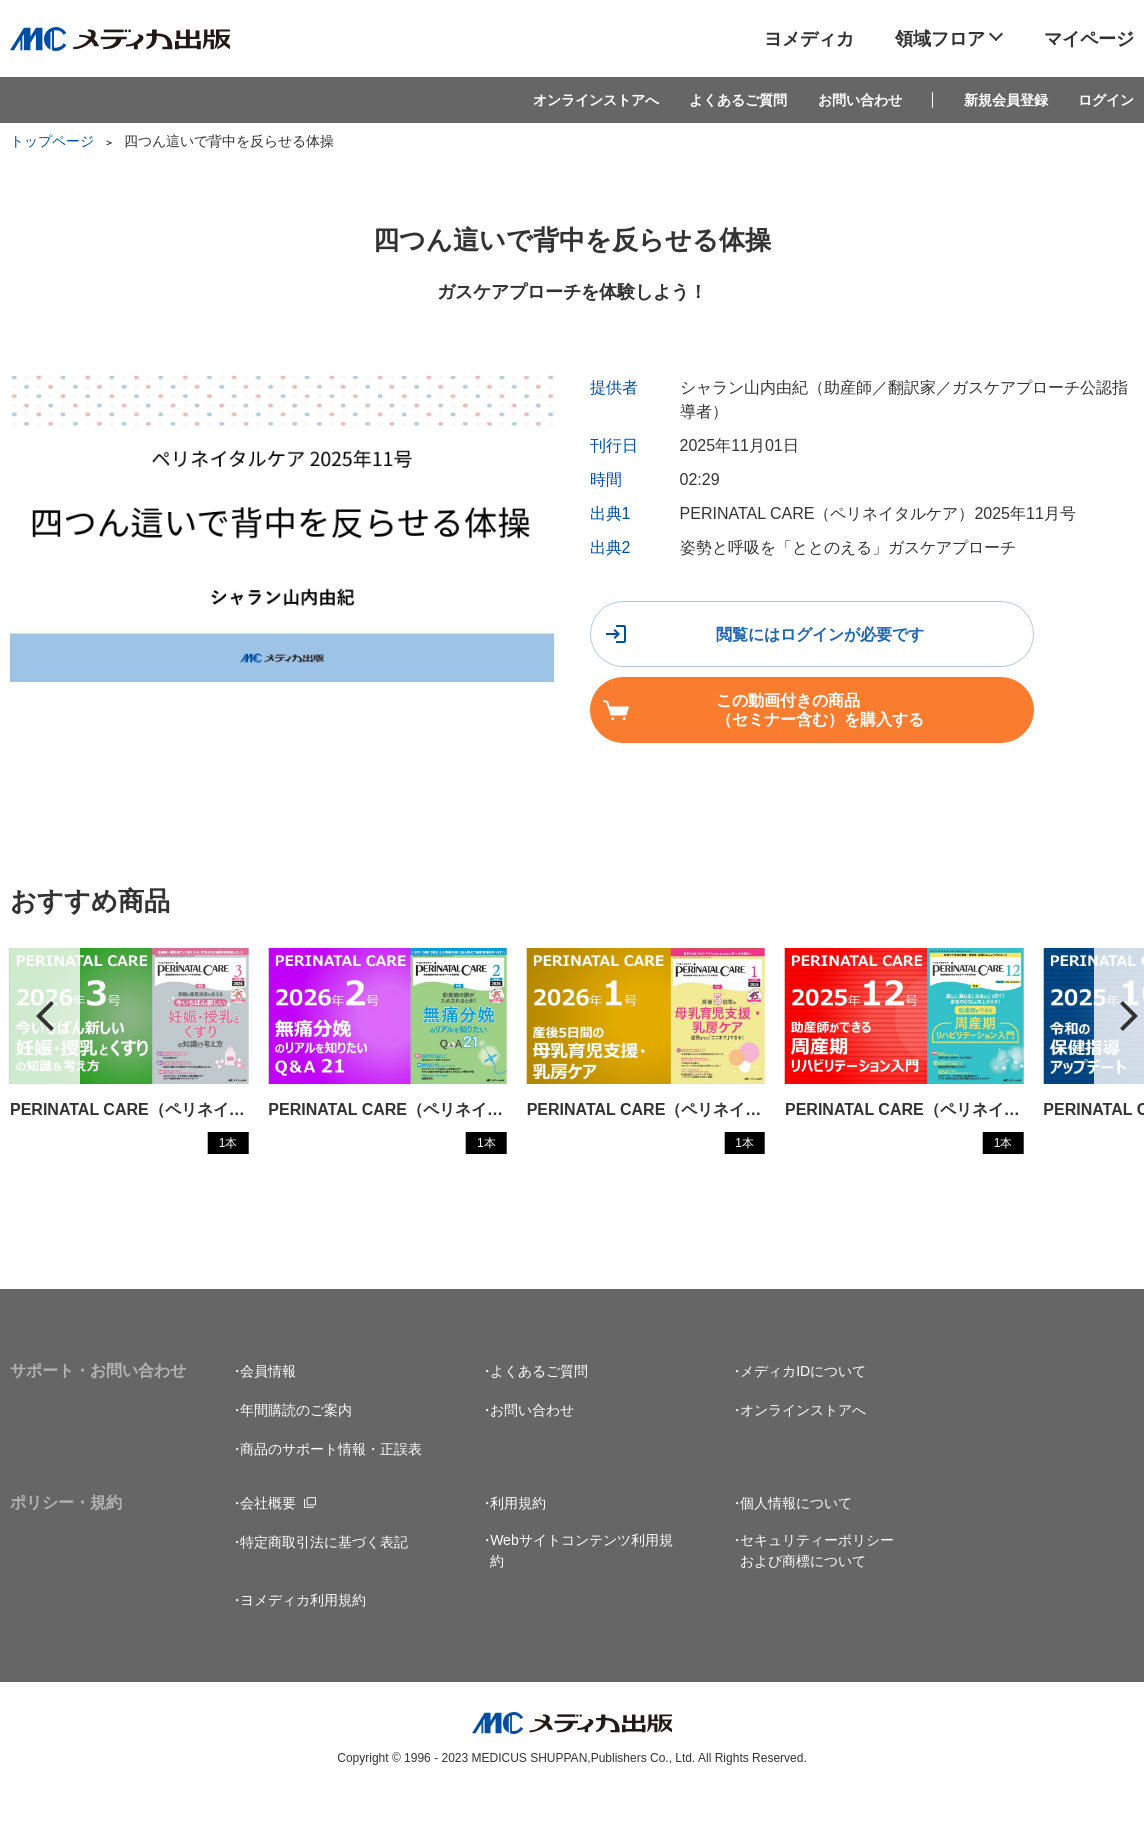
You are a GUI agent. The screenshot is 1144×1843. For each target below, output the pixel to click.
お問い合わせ (860, 100)
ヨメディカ (809, 38)
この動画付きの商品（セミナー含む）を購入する (747, 719)
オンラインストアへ (596, 100)
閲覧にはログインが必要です (747, 642)
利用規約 (518, 1549)
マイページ (1089, 38)
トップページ (52, 141)
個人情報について (796, 1549)
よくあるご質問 (738, 100)
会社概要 (268, 1549)
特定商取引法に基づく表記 (324, 1588)
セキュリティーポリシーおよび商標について (817, 1596)
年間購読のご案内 (296, 1456)
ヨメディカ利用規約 (303, 1646)
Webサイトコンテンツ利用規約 (581, 1596)
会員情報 (268, 1417)
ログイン (1106, 100)
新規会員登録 (1006, 100)
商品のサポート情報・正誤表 (331, 1495)
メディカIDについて (803, 1417)
